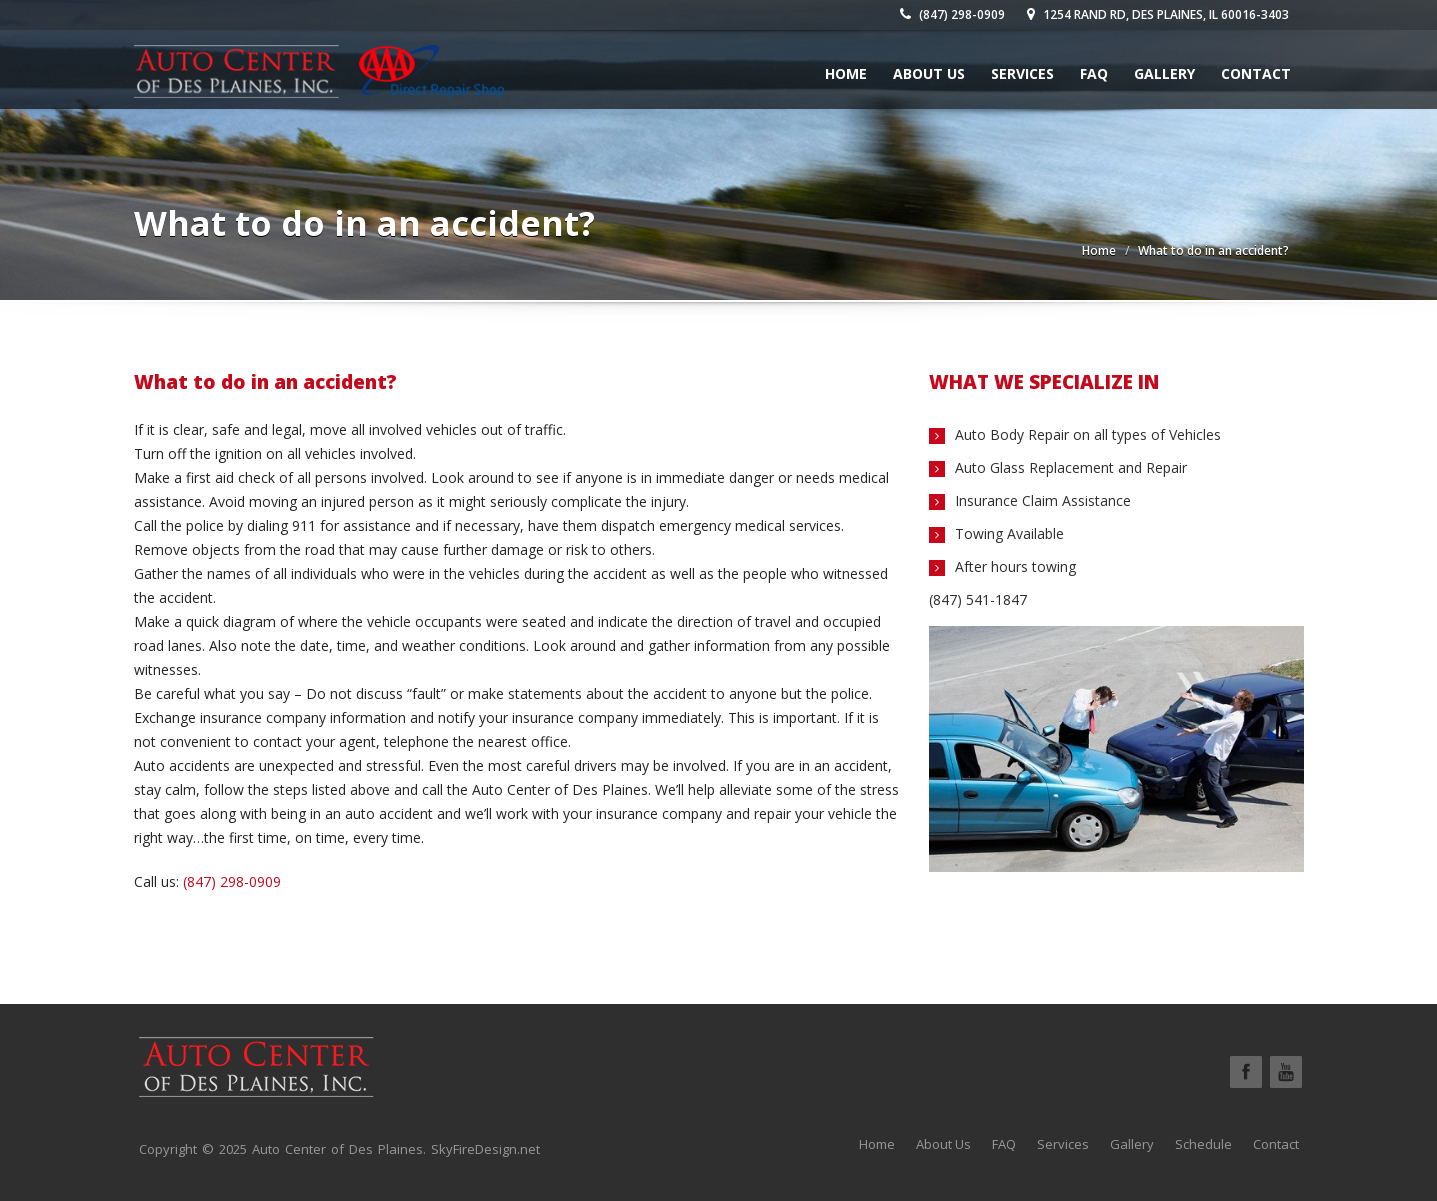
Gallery (1164, 73)
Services (1022, 73)
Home (846, 73)
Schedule (1203, 1144)
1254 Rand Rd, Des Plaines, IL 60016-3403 (1158, 14)
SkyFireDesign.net (485, 1149)
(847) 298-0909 (952, 14)
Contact (1256, 73)
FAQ (1094, 73)
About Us (929, 73)
